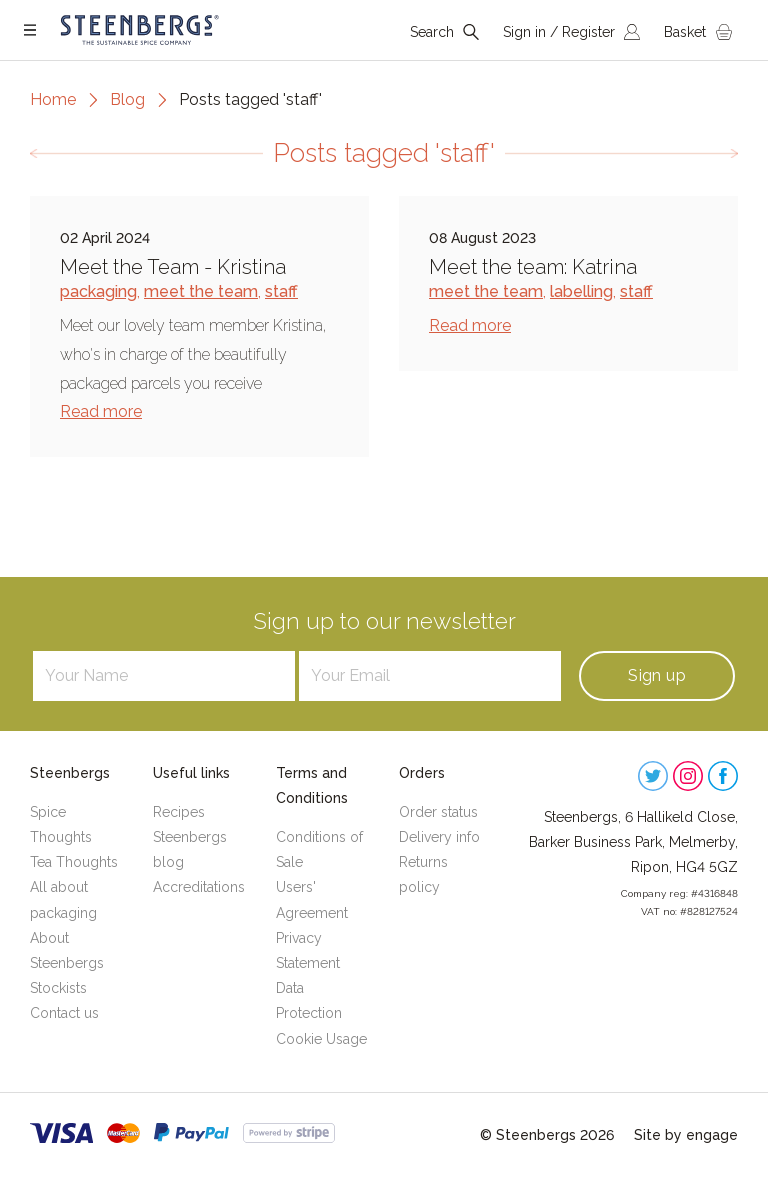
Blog (127, 99)
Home (53, 99)
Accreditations (199, 887)
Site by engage (686, 1135)
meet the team (201, 291)
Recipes (179, 812)
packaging (98, 291)
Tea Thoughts (74, 862)
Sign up (657, 675)
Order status (438, 812)
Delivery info (439, 837)
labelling (581, 291)
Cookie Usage (321, 1039)
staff (281, 291)
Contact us (64, 1013)
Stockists (58, 988)
